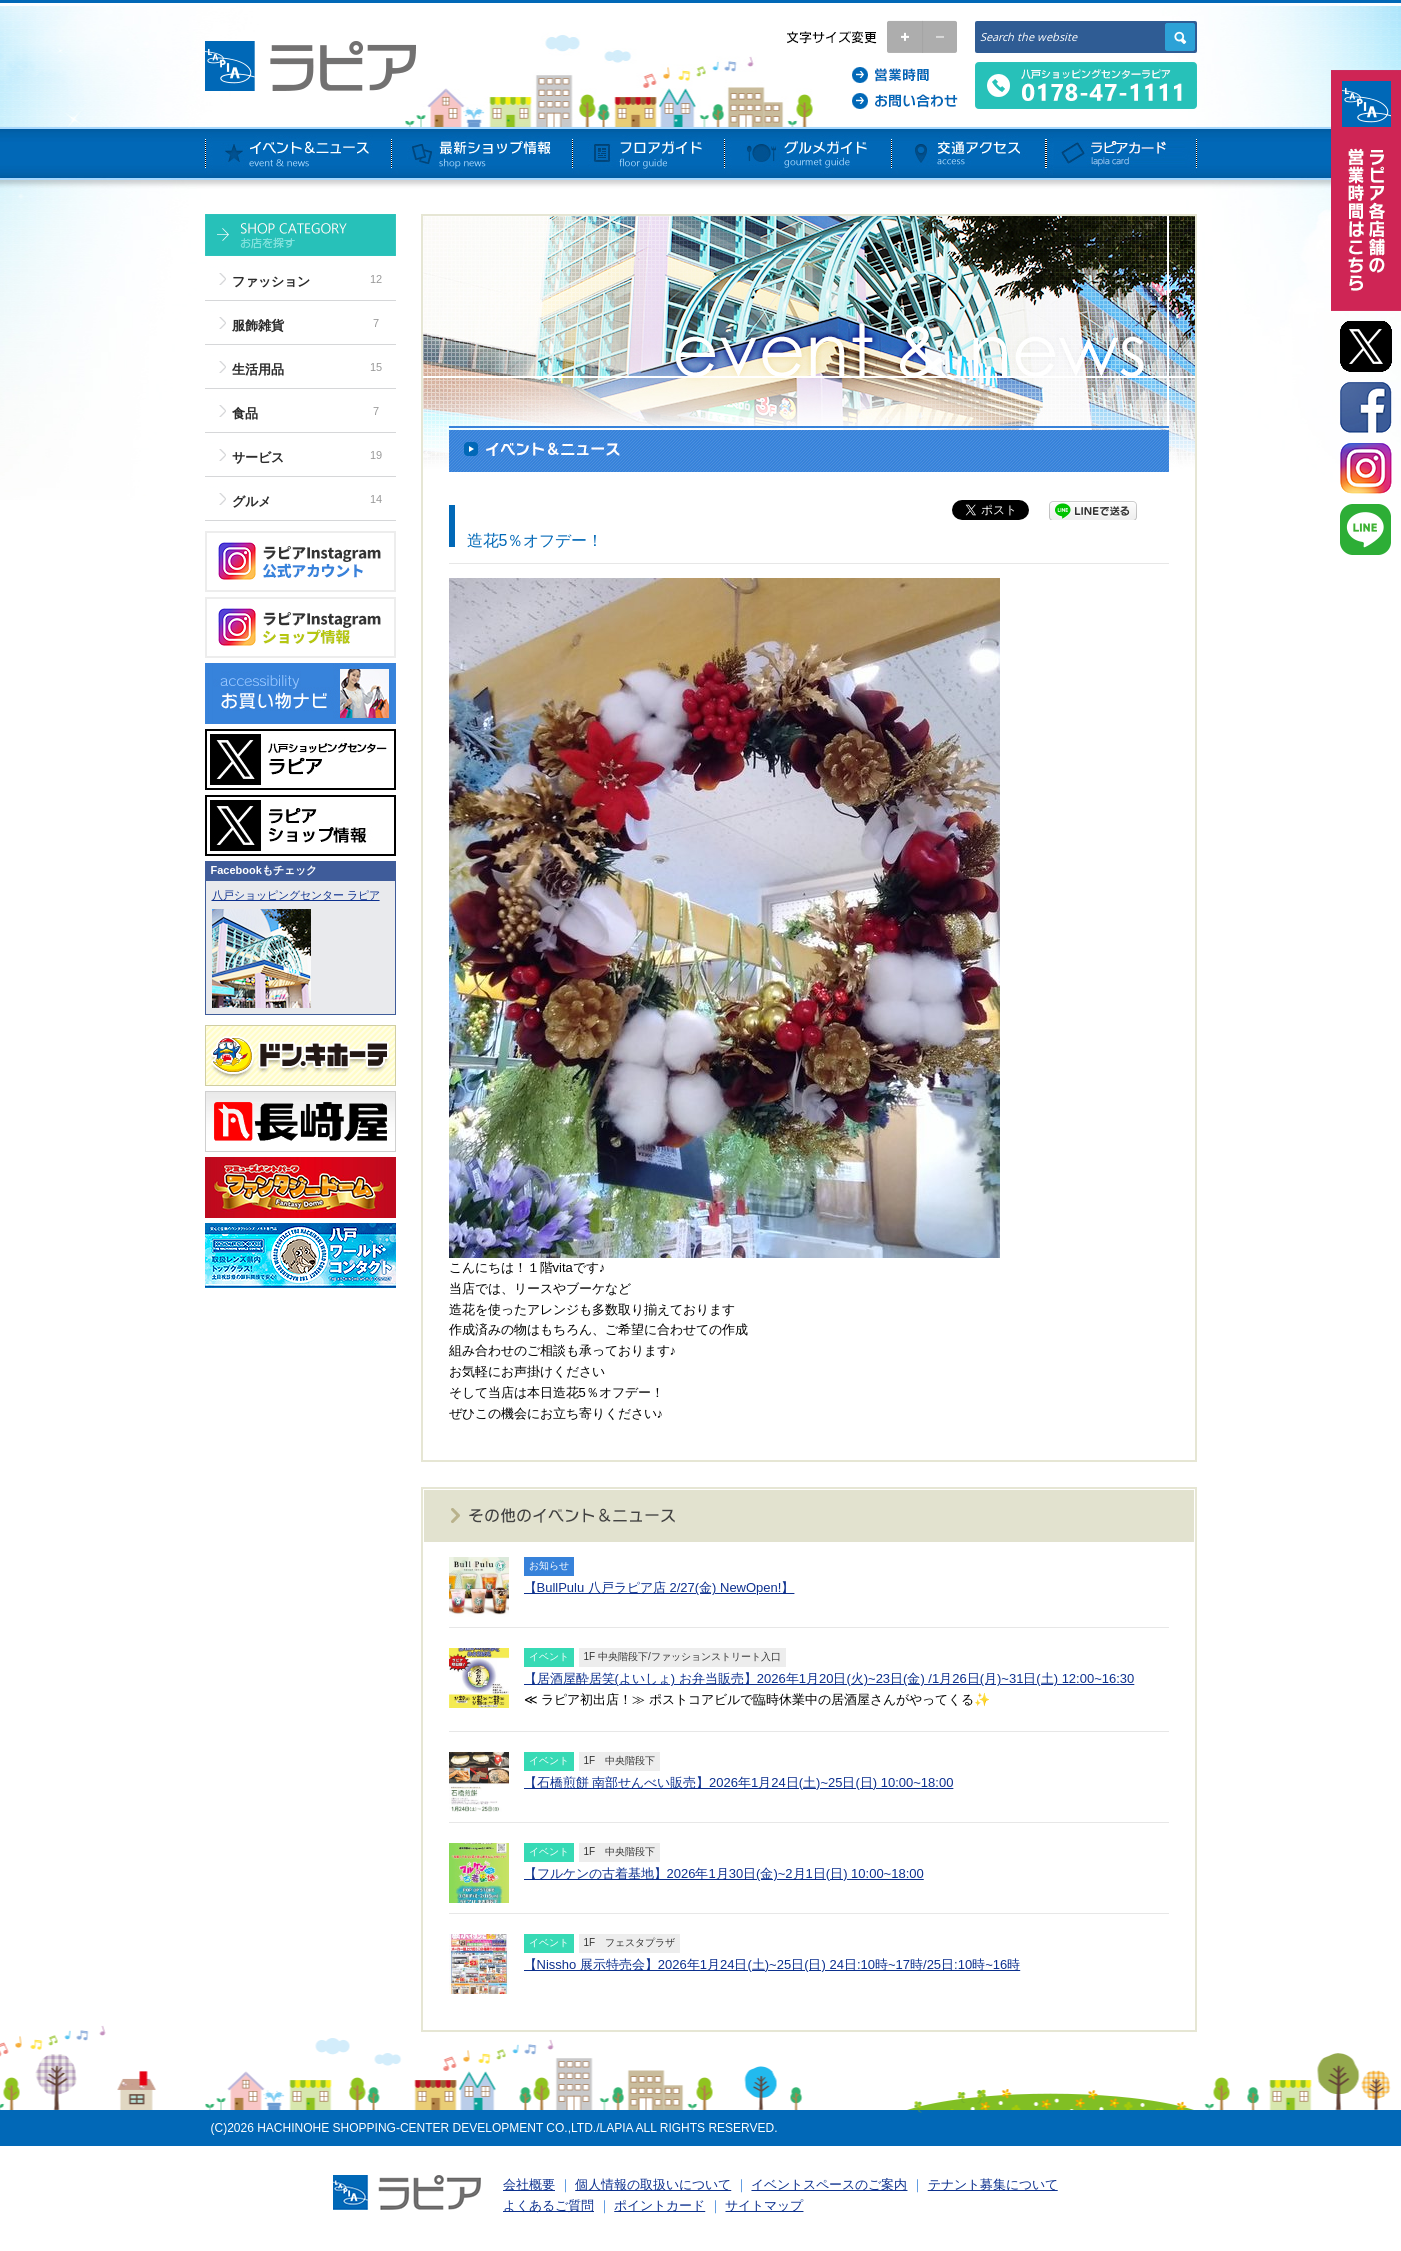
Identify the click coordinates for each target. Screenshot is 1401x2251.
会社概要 (529, 2184)
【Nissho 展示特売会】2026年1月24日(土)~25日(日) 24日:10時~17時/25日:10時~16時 (772, 1964)
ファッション (271, 281)
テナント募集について (993, 2184)
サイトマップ (764, 2205)
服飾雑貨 (258, 325)
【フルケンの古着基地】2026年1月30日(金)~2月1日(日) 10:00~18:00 (724, 1873)
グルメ (251, 501)
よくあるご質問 (548, 2205)
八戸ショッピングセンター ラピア (296, 895)
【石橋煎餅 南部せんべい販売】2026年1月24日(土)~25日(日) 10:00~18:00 (739, 1782)
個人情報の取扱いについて (653, 2184)
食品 (245, 413)
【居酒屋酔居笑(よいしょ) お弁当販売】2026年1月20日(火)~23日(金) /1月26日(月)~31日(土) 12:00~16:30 (829, 1678)
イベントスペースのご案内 (829, 2184)
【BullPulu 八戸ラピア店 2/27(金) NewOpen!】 (659, 1587)
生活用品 (258, 369)
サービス (258, 457)
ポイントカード (659, 2205)
